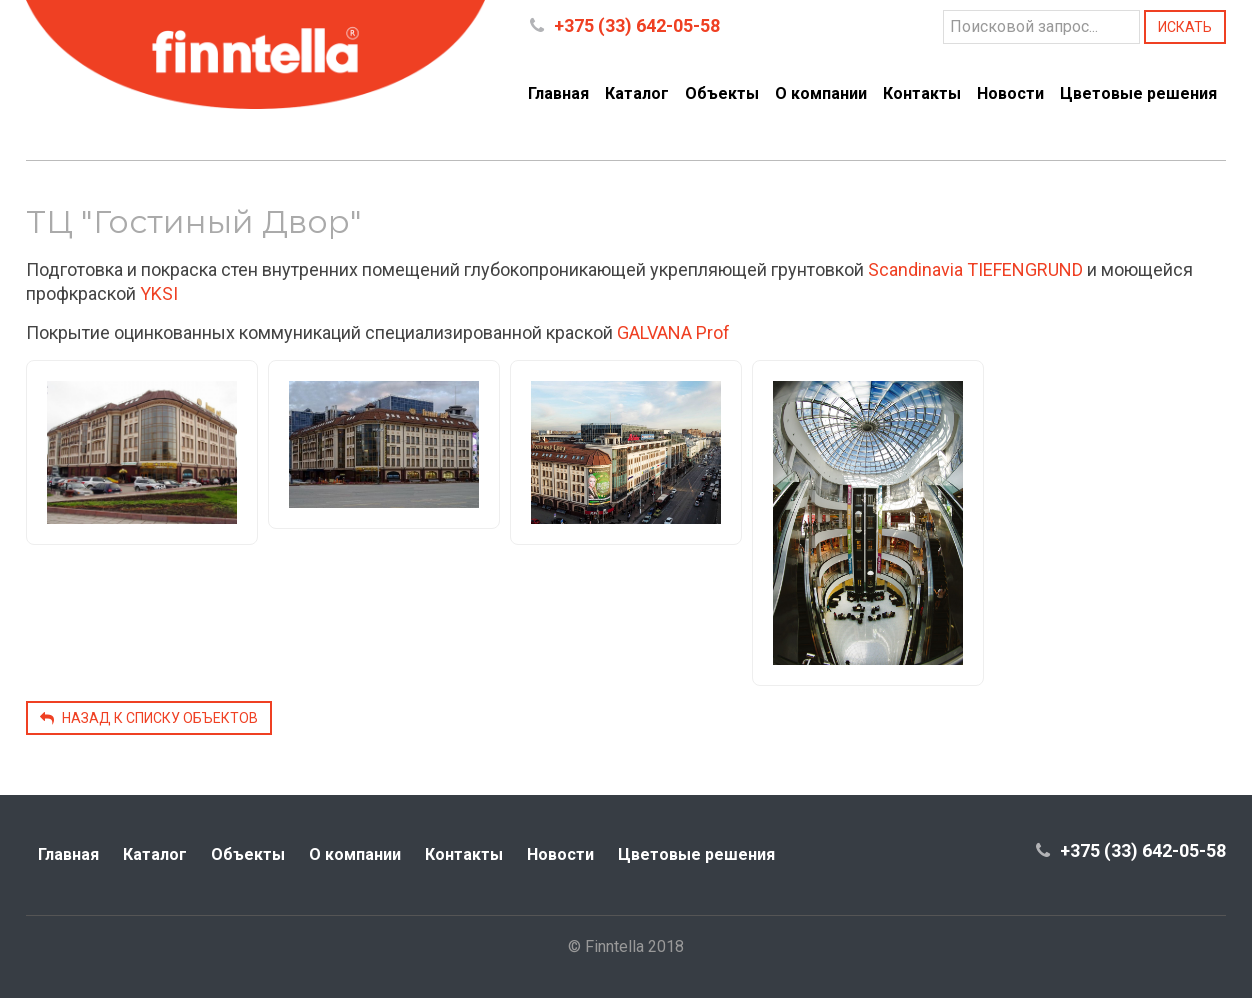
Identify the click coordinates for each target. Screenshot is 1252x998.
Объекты (722, 93)
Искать (1185, 27)
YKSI (159, 293)
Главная (558, 93)
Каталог (637, 93)
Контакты (922, 93)
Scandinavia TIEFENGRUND (975, 269)
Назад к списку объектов (149, 718)
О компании (821, 93)
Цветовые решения (1138, 93)
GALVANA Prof (673, 332)
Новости (1010, 93)
